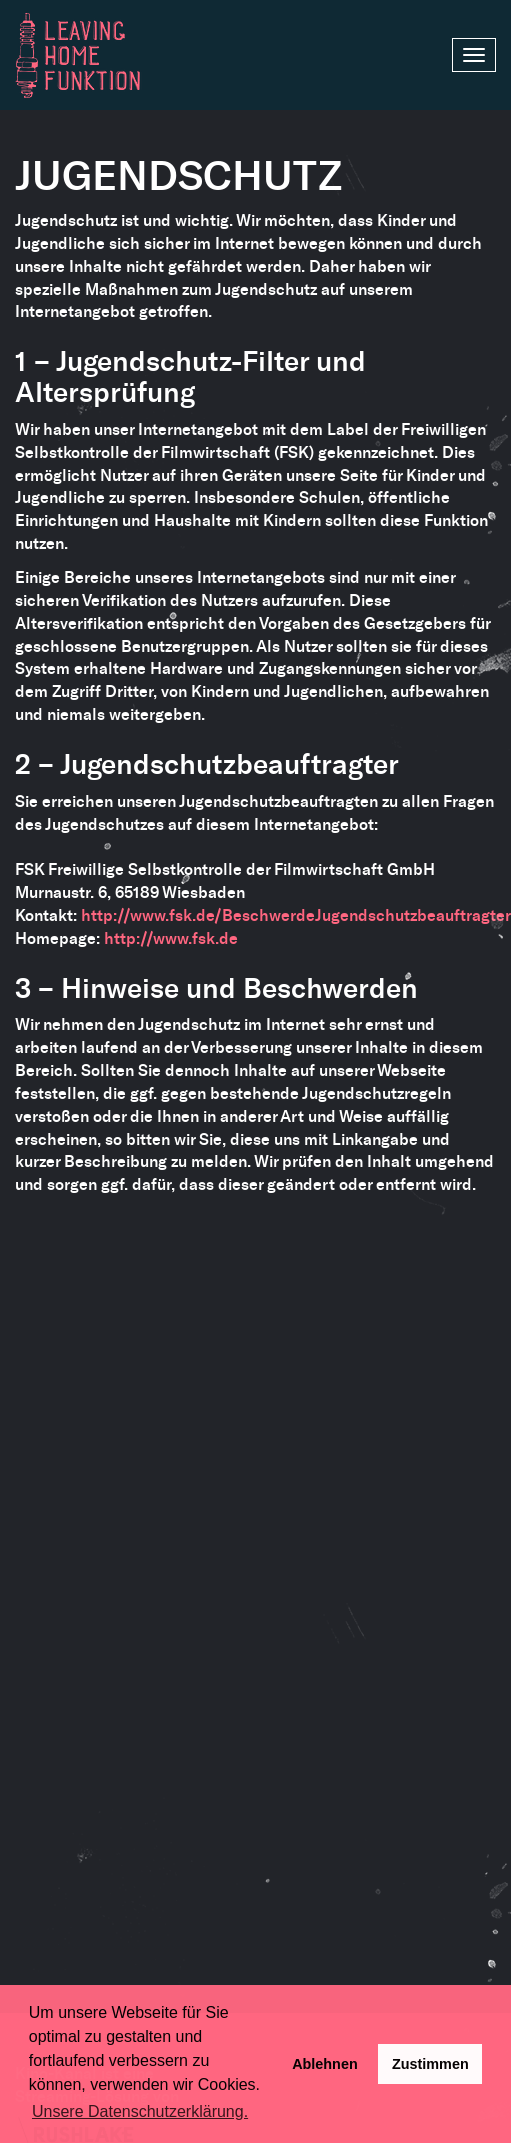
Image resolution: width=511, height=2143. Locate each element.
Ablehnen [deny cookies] (325, 2064)
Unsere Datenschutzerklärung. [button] (140, 2111)
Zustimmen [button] (430, 2064)
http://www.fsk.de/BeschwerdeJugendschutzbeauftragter (296, 915)
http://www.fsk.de (171, 938)
